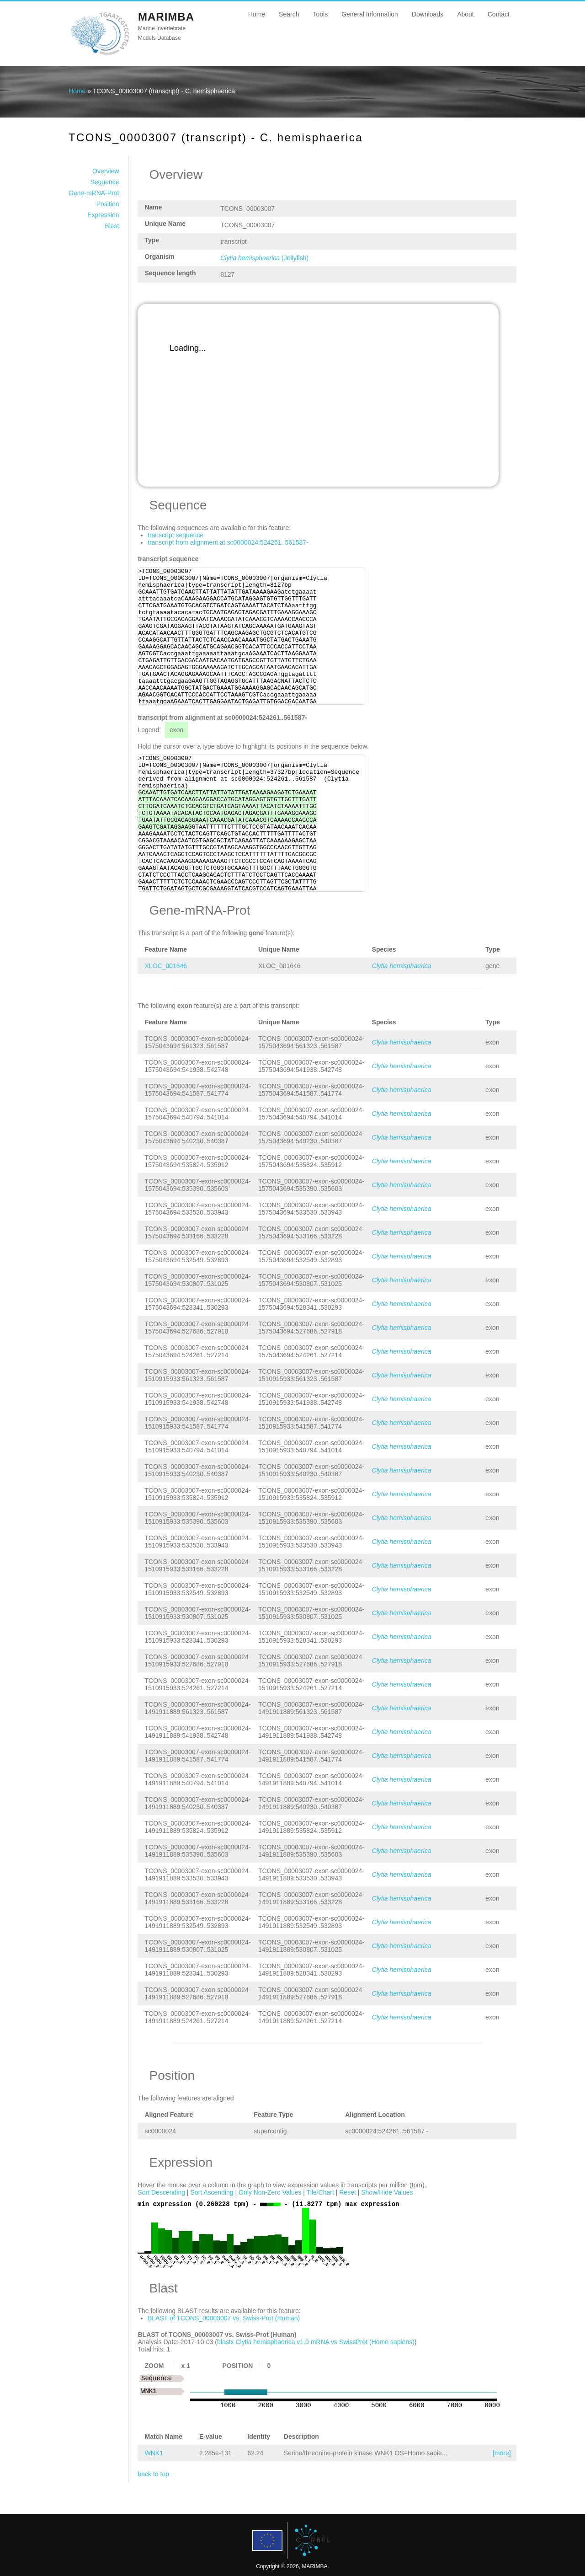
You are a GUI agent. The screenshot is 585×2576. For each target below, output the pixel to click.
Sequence (104, 182)
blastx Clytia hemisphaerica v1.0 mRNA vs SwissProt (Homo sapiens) (316, 2342)
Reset (347, 2192)
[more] (502, 2453)
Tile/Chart (320, 2192)
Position (107, 204)
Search (289, 14)
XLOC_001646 (165, 965)
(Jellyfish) (264, 258)
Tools (320, 14)
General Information (369, 14)
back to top (153, 2474)
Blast (112, 226)
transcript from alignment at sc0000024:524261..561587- (228, 542)
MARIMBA (166, 17)
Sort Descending (161, 2192)
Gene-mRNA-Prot (94, 193)
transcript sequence (175, 535)
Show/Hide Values (387, 2192)
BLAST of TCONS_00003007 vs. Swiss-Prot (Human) (224, 2318)
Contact (499, 14)
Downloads (427, 14)
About (465, 14)
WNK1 (153, 2453)
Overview (105, 171)
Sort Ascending (211, 2192)
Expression (103, 215)
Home (256, 14)
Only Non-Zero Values (270, 2192)
